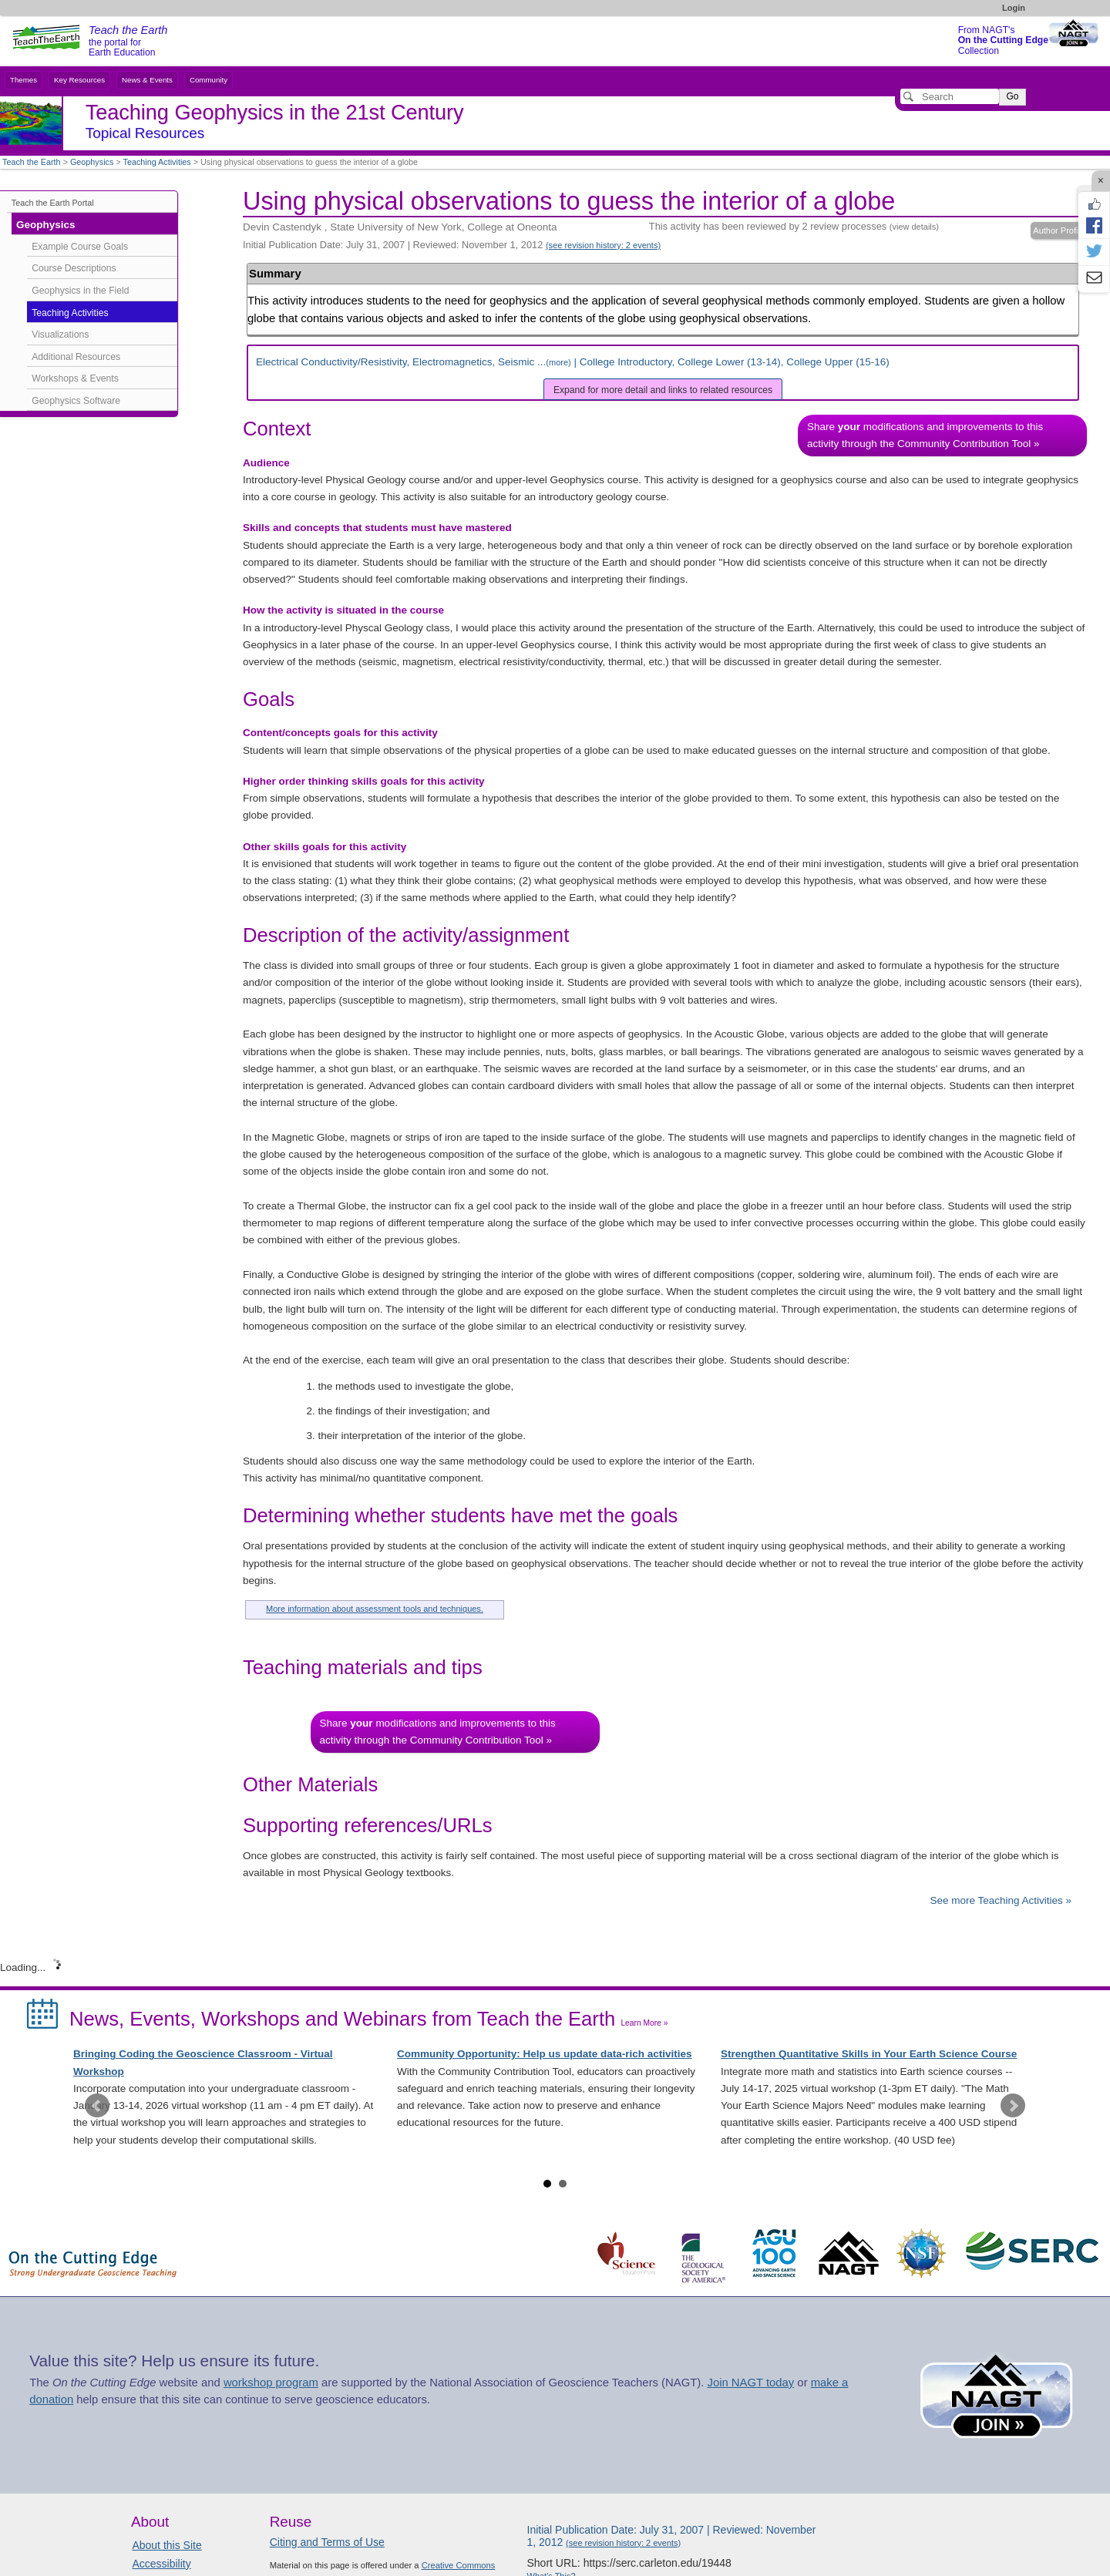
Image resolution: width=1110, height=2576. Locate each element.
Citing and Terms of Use (327, 2542)
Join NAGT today (750, 2382)
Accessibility (161, 2564)
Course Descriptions (74, 268)
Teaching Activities (157, 161)
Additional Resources (76, 356)
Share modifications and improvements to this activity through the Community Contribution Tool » (925, 435)
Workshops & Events (75, 378)
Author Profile (1059, 230)
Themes (23, 80)
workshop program (271, 2382)
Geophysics (91, 161)
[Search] (949, 96)
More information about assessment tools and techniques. (374, 1608)
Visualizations (60, 334)
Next (1013, 2105)
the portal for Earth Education (128, 41)
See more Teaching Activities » (1000, 1900)
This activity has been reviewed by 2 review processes (794, 226)
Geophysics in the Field (80, 290)
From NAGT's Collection (1003, 40)
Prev (97, 2105)
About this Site (166, 2545)
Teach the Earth (31, 161)
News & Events (147, 80)
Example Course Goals (80, 246)
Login (1013, 7)
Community (208, 80)
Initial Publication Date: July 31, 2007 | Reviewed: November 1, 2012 (452, 245)
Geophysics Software (76, 400)
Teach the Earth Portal (53, 202)
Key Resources (79, 80)
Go (1012, 96)
